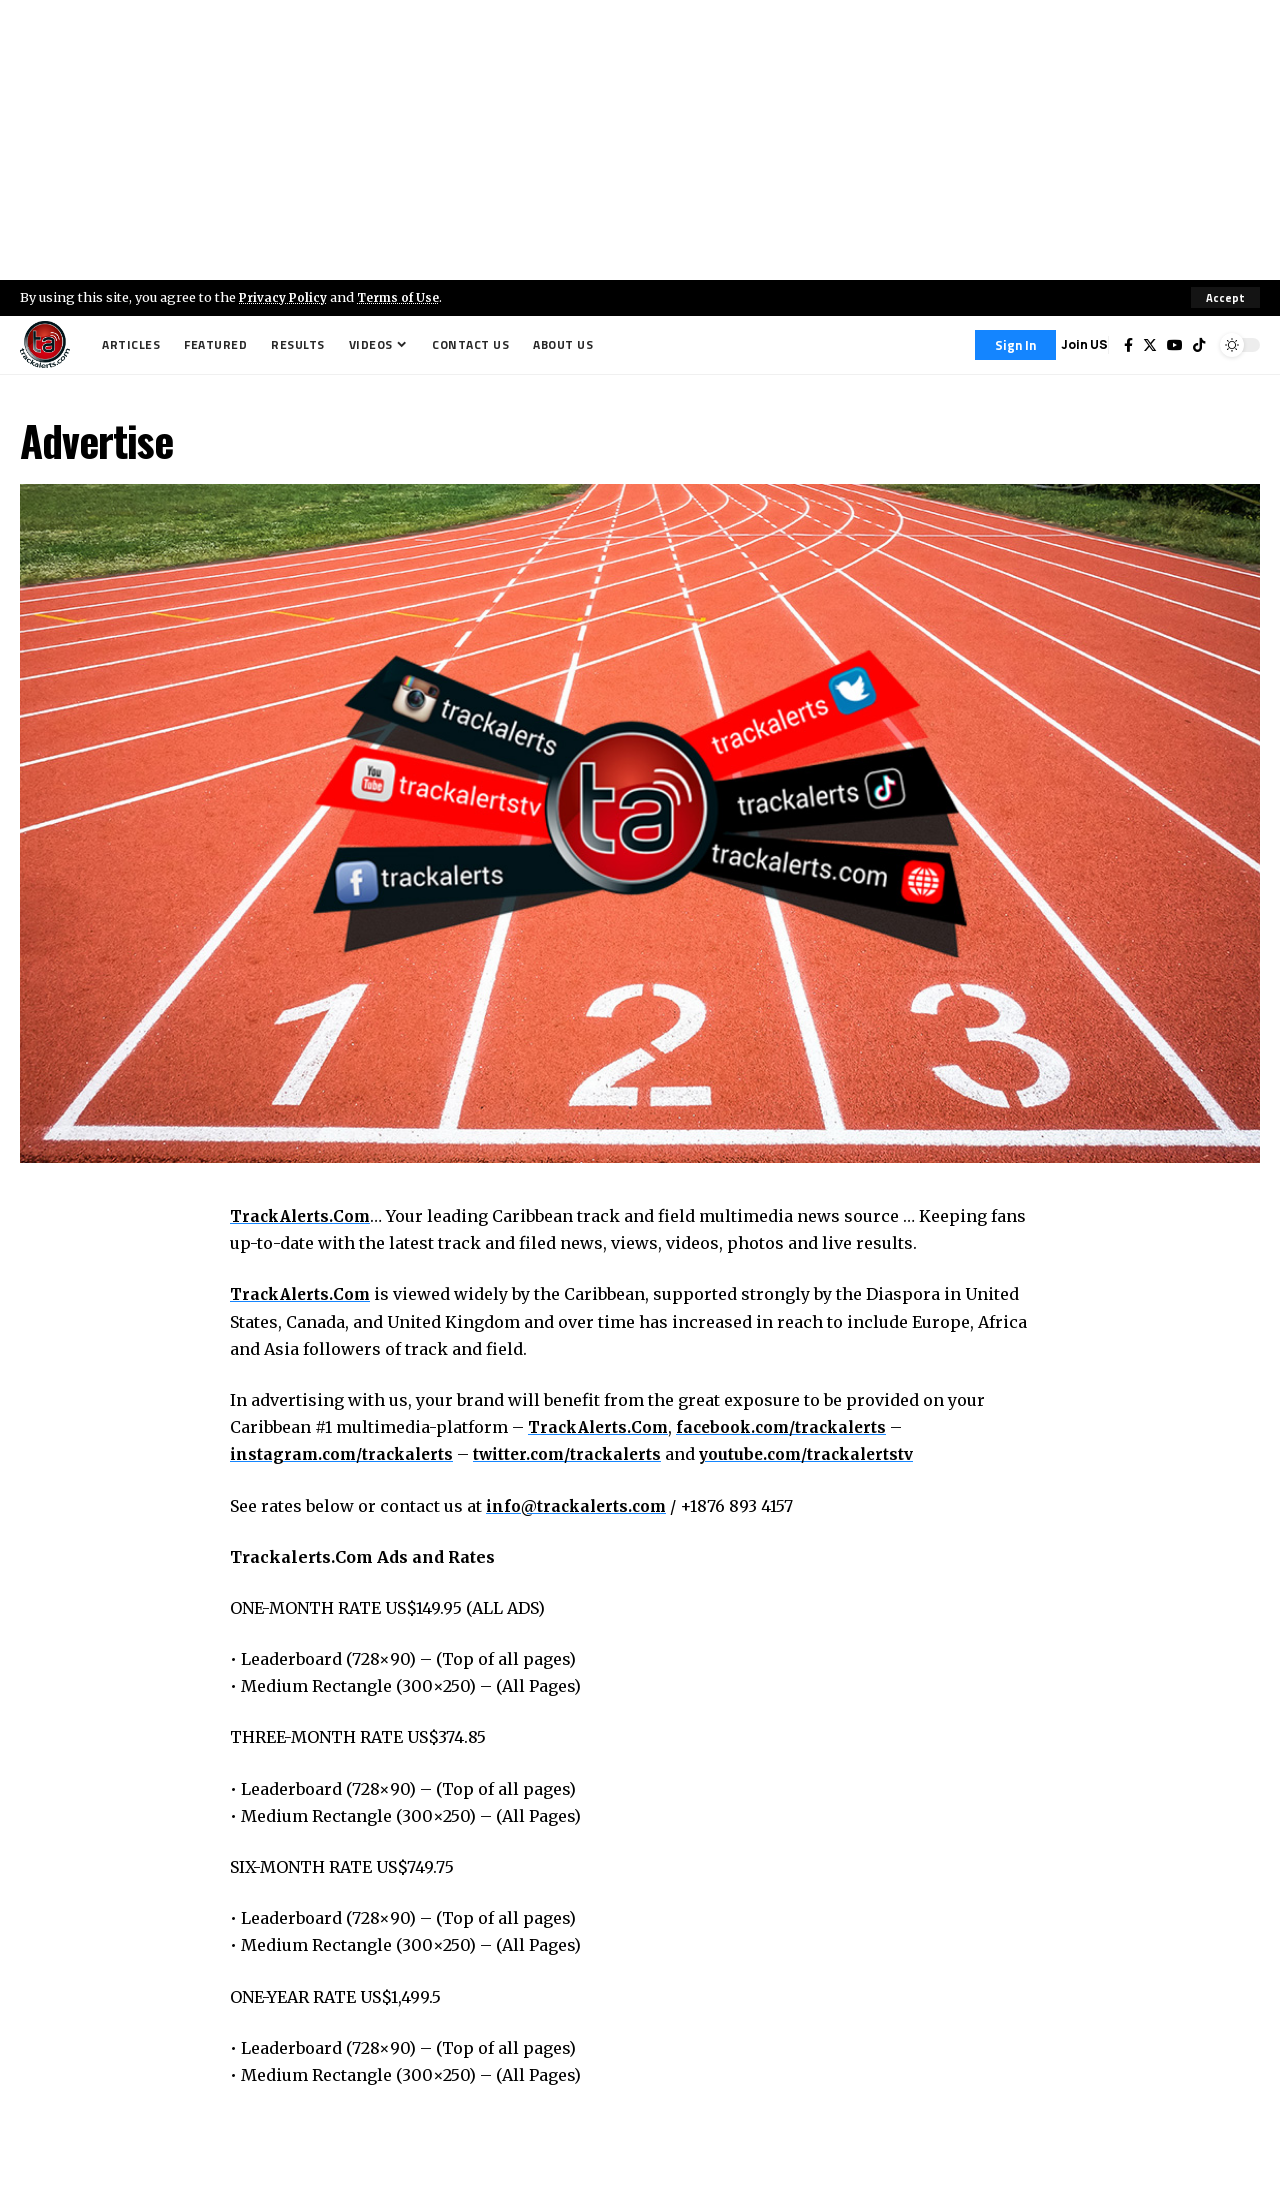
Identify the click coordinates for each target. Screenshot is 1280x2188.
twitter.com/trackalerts (579, 1455)
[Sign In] (1015, 345)
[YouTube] (1175, 345)
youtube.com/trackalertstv (828, 1455)
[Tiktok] (1199, 345)
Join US (1084, 344)
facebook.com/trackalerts (792, 1427)
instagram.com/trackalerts (345, 1455)
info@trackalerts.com (579, 1506)
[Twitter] (1150, 345)
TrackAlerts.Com (303, 1216)
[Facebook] (1128, 345)
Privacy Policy (286, 297)
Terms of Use (406, 297)
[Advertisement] (640, 140)
